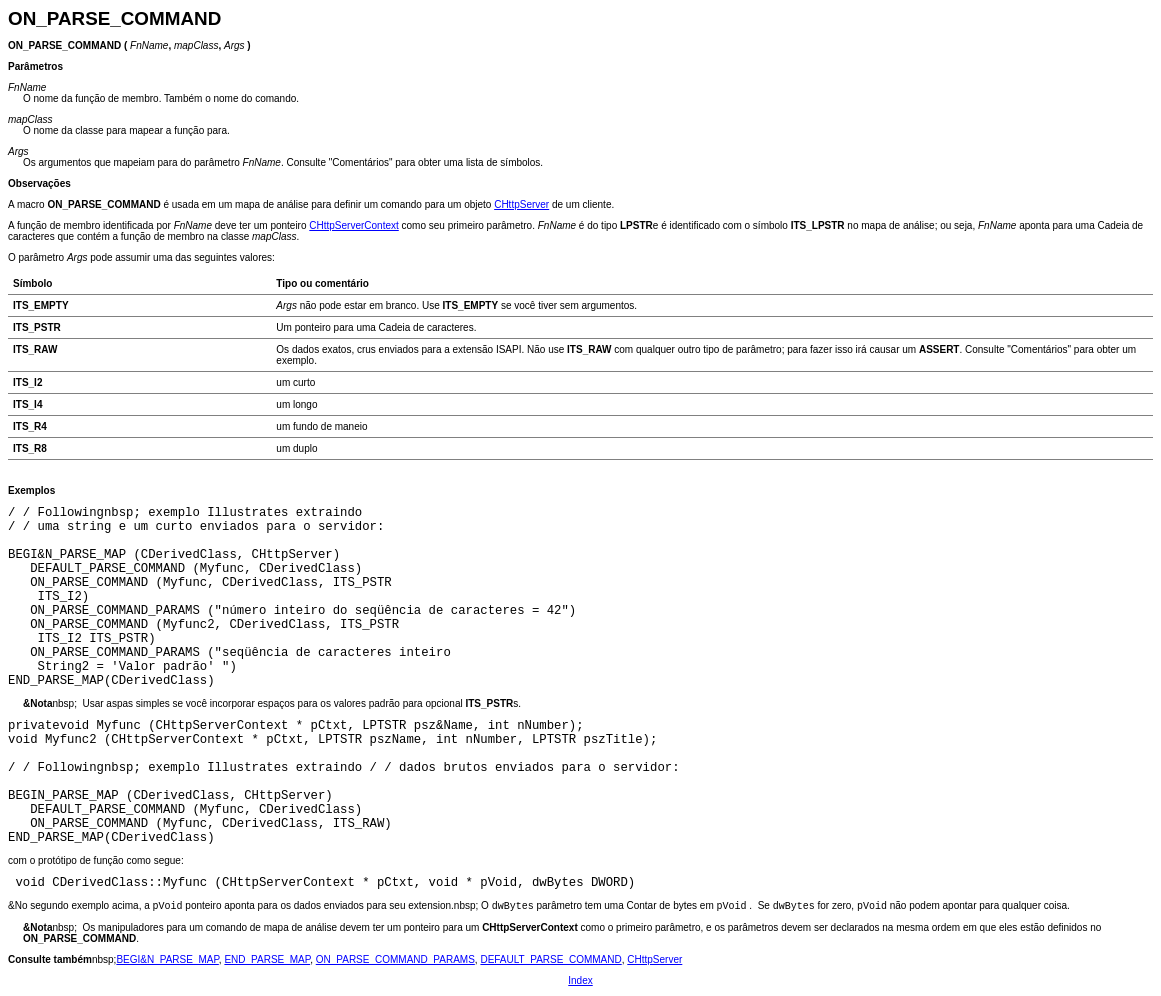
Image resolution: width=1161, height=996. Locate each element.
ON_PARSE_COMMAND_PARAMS (395, 959)
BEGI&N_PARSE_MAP (167, 959)
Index (580, 980)
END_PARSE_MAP (267, 959)
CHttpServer (521, 204)
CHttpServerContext (353, 225)
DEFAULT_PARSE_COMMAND (550, 959)
